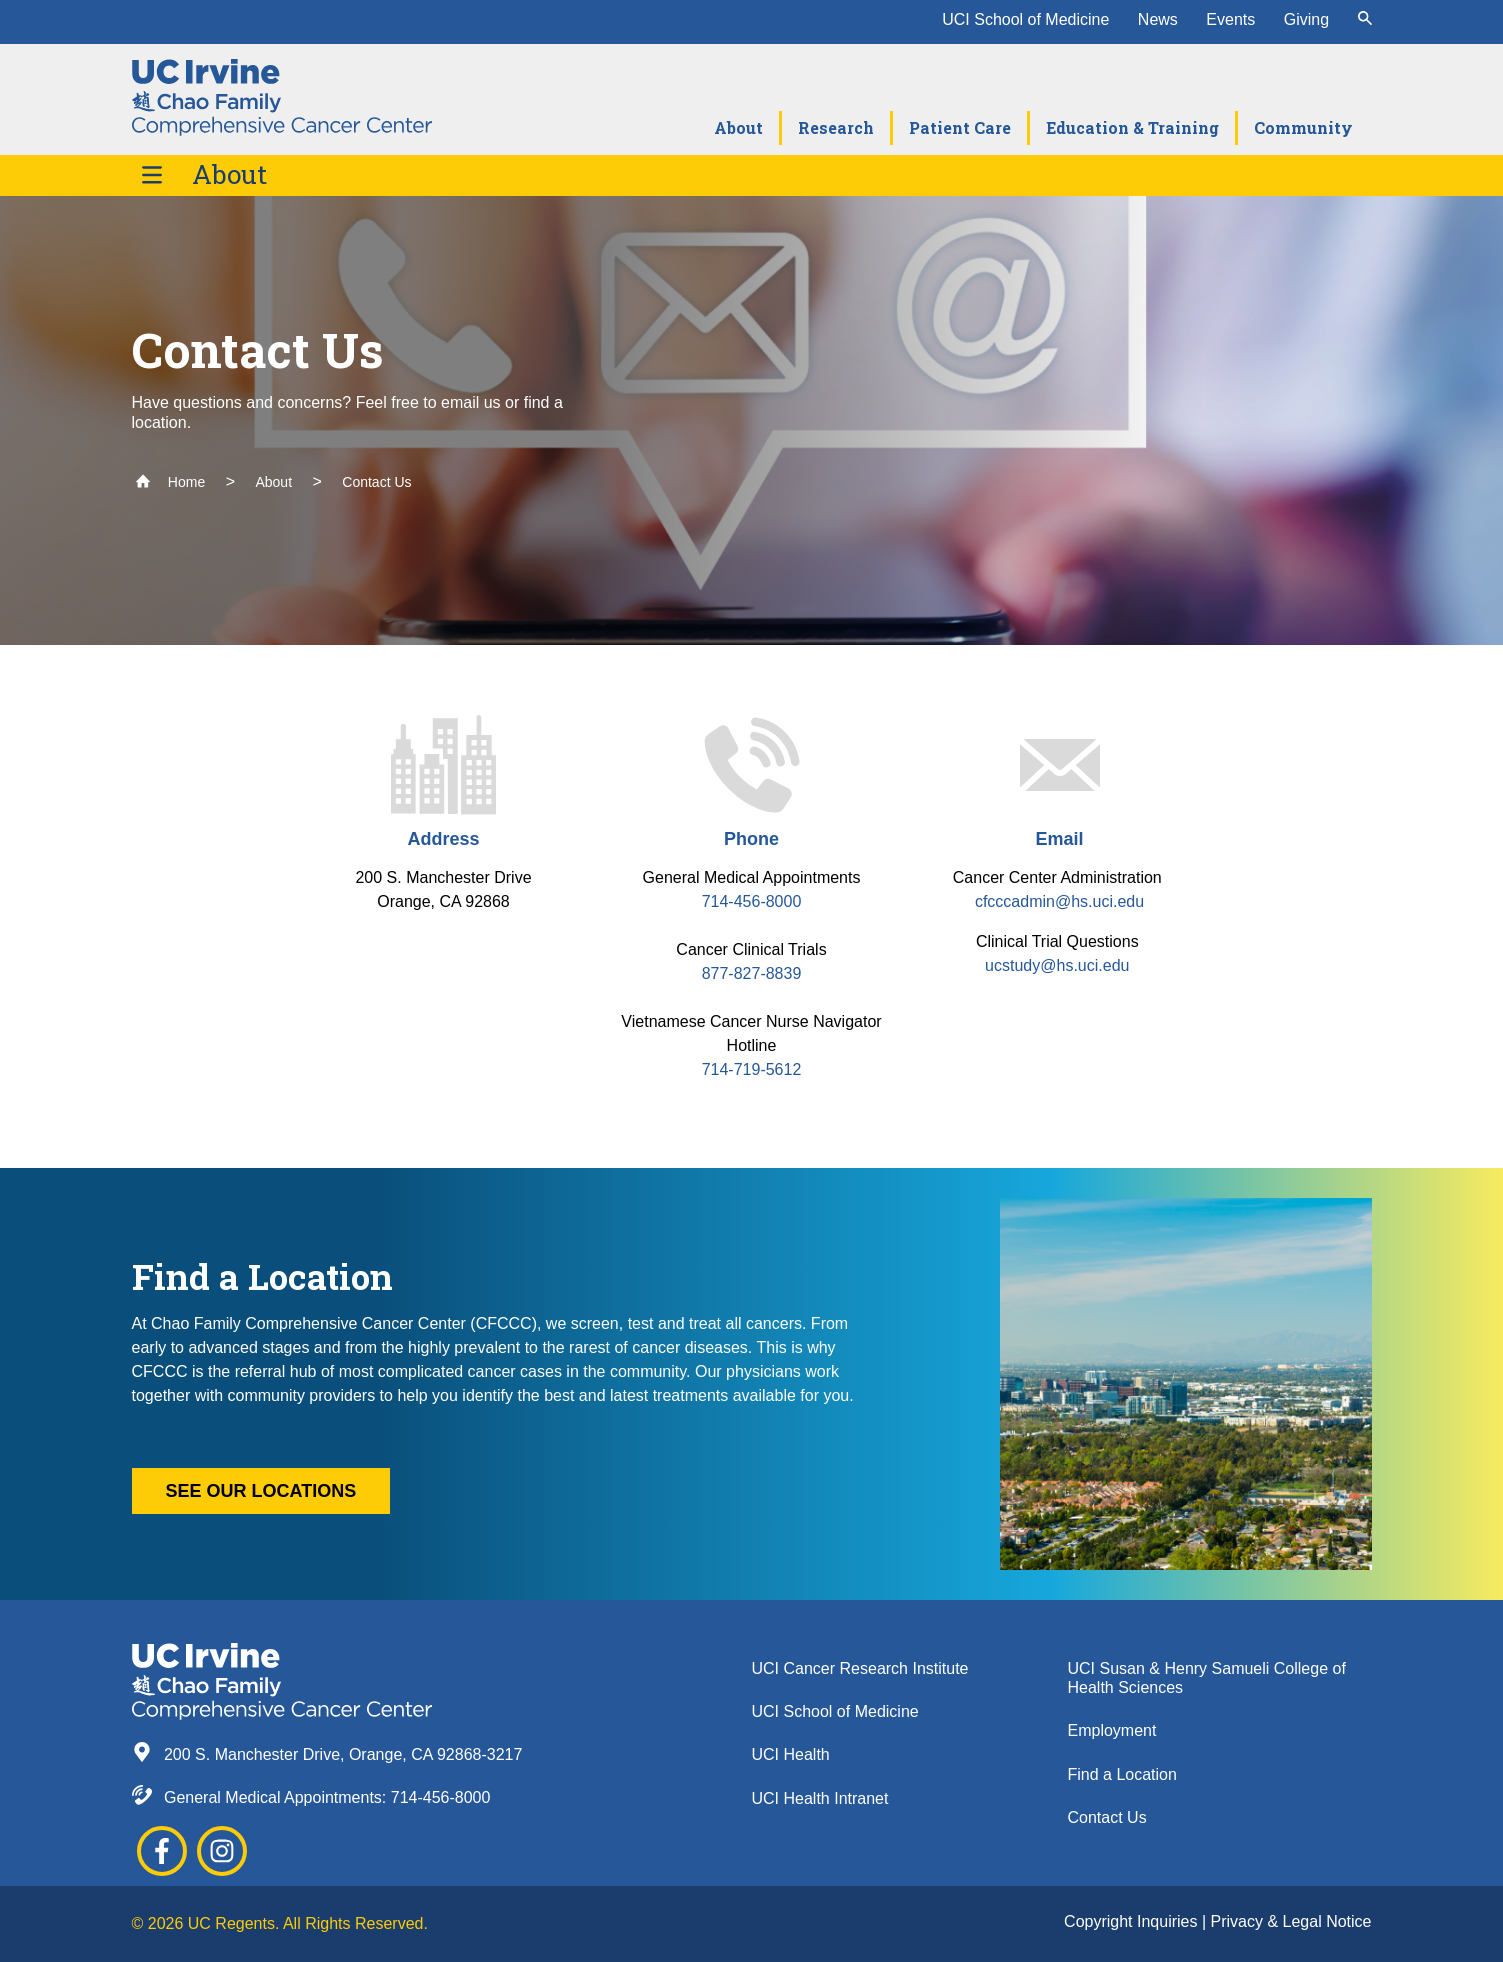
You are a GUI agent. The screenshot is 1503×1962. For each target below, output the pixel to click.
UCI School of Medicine (1025, 19)
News (1158, 19)
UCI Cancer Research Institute (860, 1668)
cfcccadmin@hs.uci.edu (1059, 901)
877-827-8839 (752, 973)
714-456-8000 (752, 901)
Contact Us (376, 482)
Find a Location (1122, 1774)
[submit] (1365, 20)
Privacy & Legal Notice (1291, 1921)
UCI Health (791, 1754)
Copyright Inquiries (1133, 1921)
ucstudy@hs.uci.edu (1059, 965)
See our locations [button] (261, 1491)
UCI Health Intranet (820, 1798)
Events (1230, 19)
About (229, 174)
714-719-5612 (752, 1069)
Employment (1112, 1730)
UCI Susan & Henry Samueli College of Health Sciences (1207, 1678)
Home (170, 482)
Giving (1306, 19)
